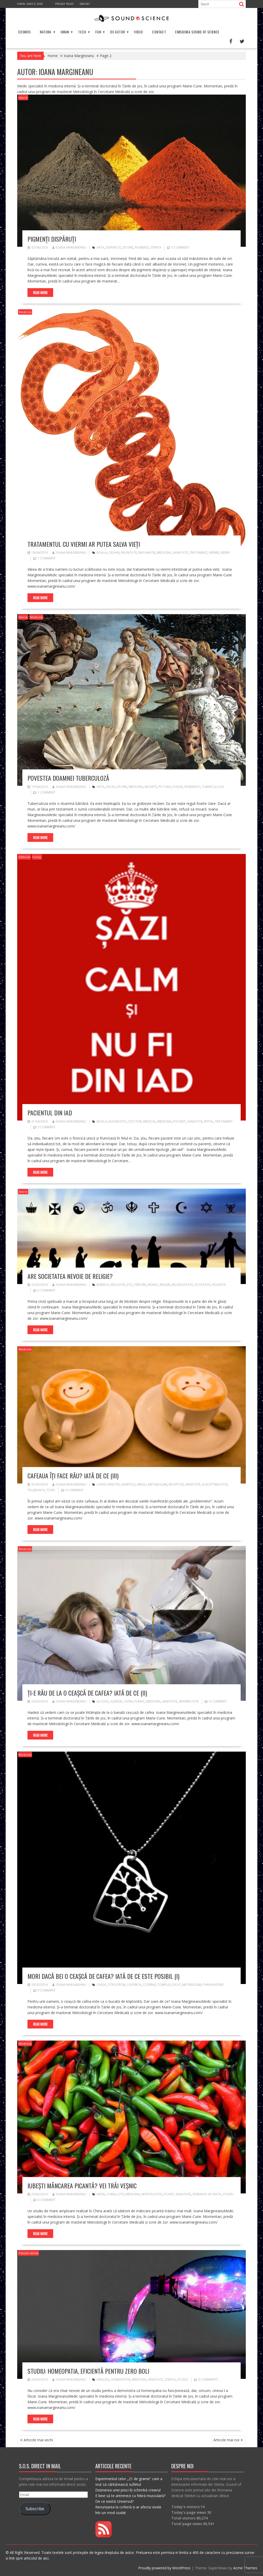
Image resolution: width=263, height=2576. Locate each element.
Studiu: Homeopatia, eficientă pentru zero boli (88, 2370)
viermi (225, 552)
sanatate (180, 552)
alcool (103, 1701)
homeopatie (120, 2379)
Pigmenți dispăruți (51, 238)
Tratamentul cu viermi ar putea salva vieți (83, 544)
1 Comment (46, 558)
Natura (45, 31)
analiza (103, 2379)
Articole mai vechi (38, 2439)
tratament (198, 552)
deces (110, 787)
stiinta (155, 247)
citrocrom (116, 1984)
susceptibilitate (215, 1484)
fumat (139, 1701)
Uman (65, 31)
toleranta (36, 1490)
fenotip (113, 1484)
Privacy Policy (64, 4)
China (111, 2194)
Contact (85, 4)
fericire (140, 1284)
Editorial (24, 857)
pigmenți (142, 247)
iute (121, 2194)
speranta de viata (206, 2194)
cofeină (149, 1984)
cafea (101, 1484)
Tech (82, 31)
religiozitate (182, 1284)
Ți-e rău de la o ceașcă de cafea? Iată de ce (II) (87, 1692)
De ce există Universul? (114, 2501)
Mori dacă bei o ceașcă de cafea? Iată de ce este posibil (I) (103, 1976)
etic (130, 1284)
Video (138, 31)
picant (168, 2194)
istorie (128, 247)
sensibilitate (189, 1701)
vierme (214, 552)
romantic (192, 787)
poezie (178, 787)
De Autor (117, 31)
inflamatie (146, 552)
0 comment (180, 247)
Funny (37, 857)
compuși (164, 1984)
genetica (128, 1484)
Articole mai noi (226, 2439)
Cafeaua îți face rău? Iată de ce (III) (72, 1475)
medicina (164, 552)
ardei (101, 2194)
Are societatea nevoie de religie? (70, 1276)
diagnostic (117, 1121)
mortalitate (152, 2194)
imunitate (129, 552)
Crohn (113, 552)
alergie (116, 1701)
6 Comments (208, 2379)
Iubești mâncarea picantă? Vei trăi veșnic (82, 2185)
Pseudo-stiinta (28, 2253)
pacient (179, 1121)
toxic (50, 1490)
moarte (151, 787)
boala (102, 552)
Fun (98, 31)
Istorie (23, 97)
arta (100, 247)
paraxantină (213, 1984)
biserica (103, 1284)
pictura (164, 787)
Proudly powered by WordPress (164, 2567)
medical (149, 1121)
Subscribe (34, 2508)
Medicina (25, 312)
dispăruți (113, 247)
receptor (176, 1484)
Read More (40, 292)
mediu (142, 1484)
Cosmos (24, 31)
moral (153, 1284)
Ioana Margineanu (69, 247)
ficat (177, 1984)
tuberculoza (213, 787)
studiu (228, 2194)
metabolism (157, 1484)
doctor (135, 1121)
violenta (219, 1284)
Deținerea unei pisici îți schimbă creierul (128, 2490)
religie (165, 1284)
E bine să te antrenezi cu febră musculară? (130, 2495)
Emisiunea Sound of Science (197, 31)
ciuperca (134, 1984)
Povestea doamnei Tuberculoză (68, 777)
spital (208, 1121)
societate (202, 1284)
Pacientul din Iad (49, 1112)
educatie (118, 1284)
